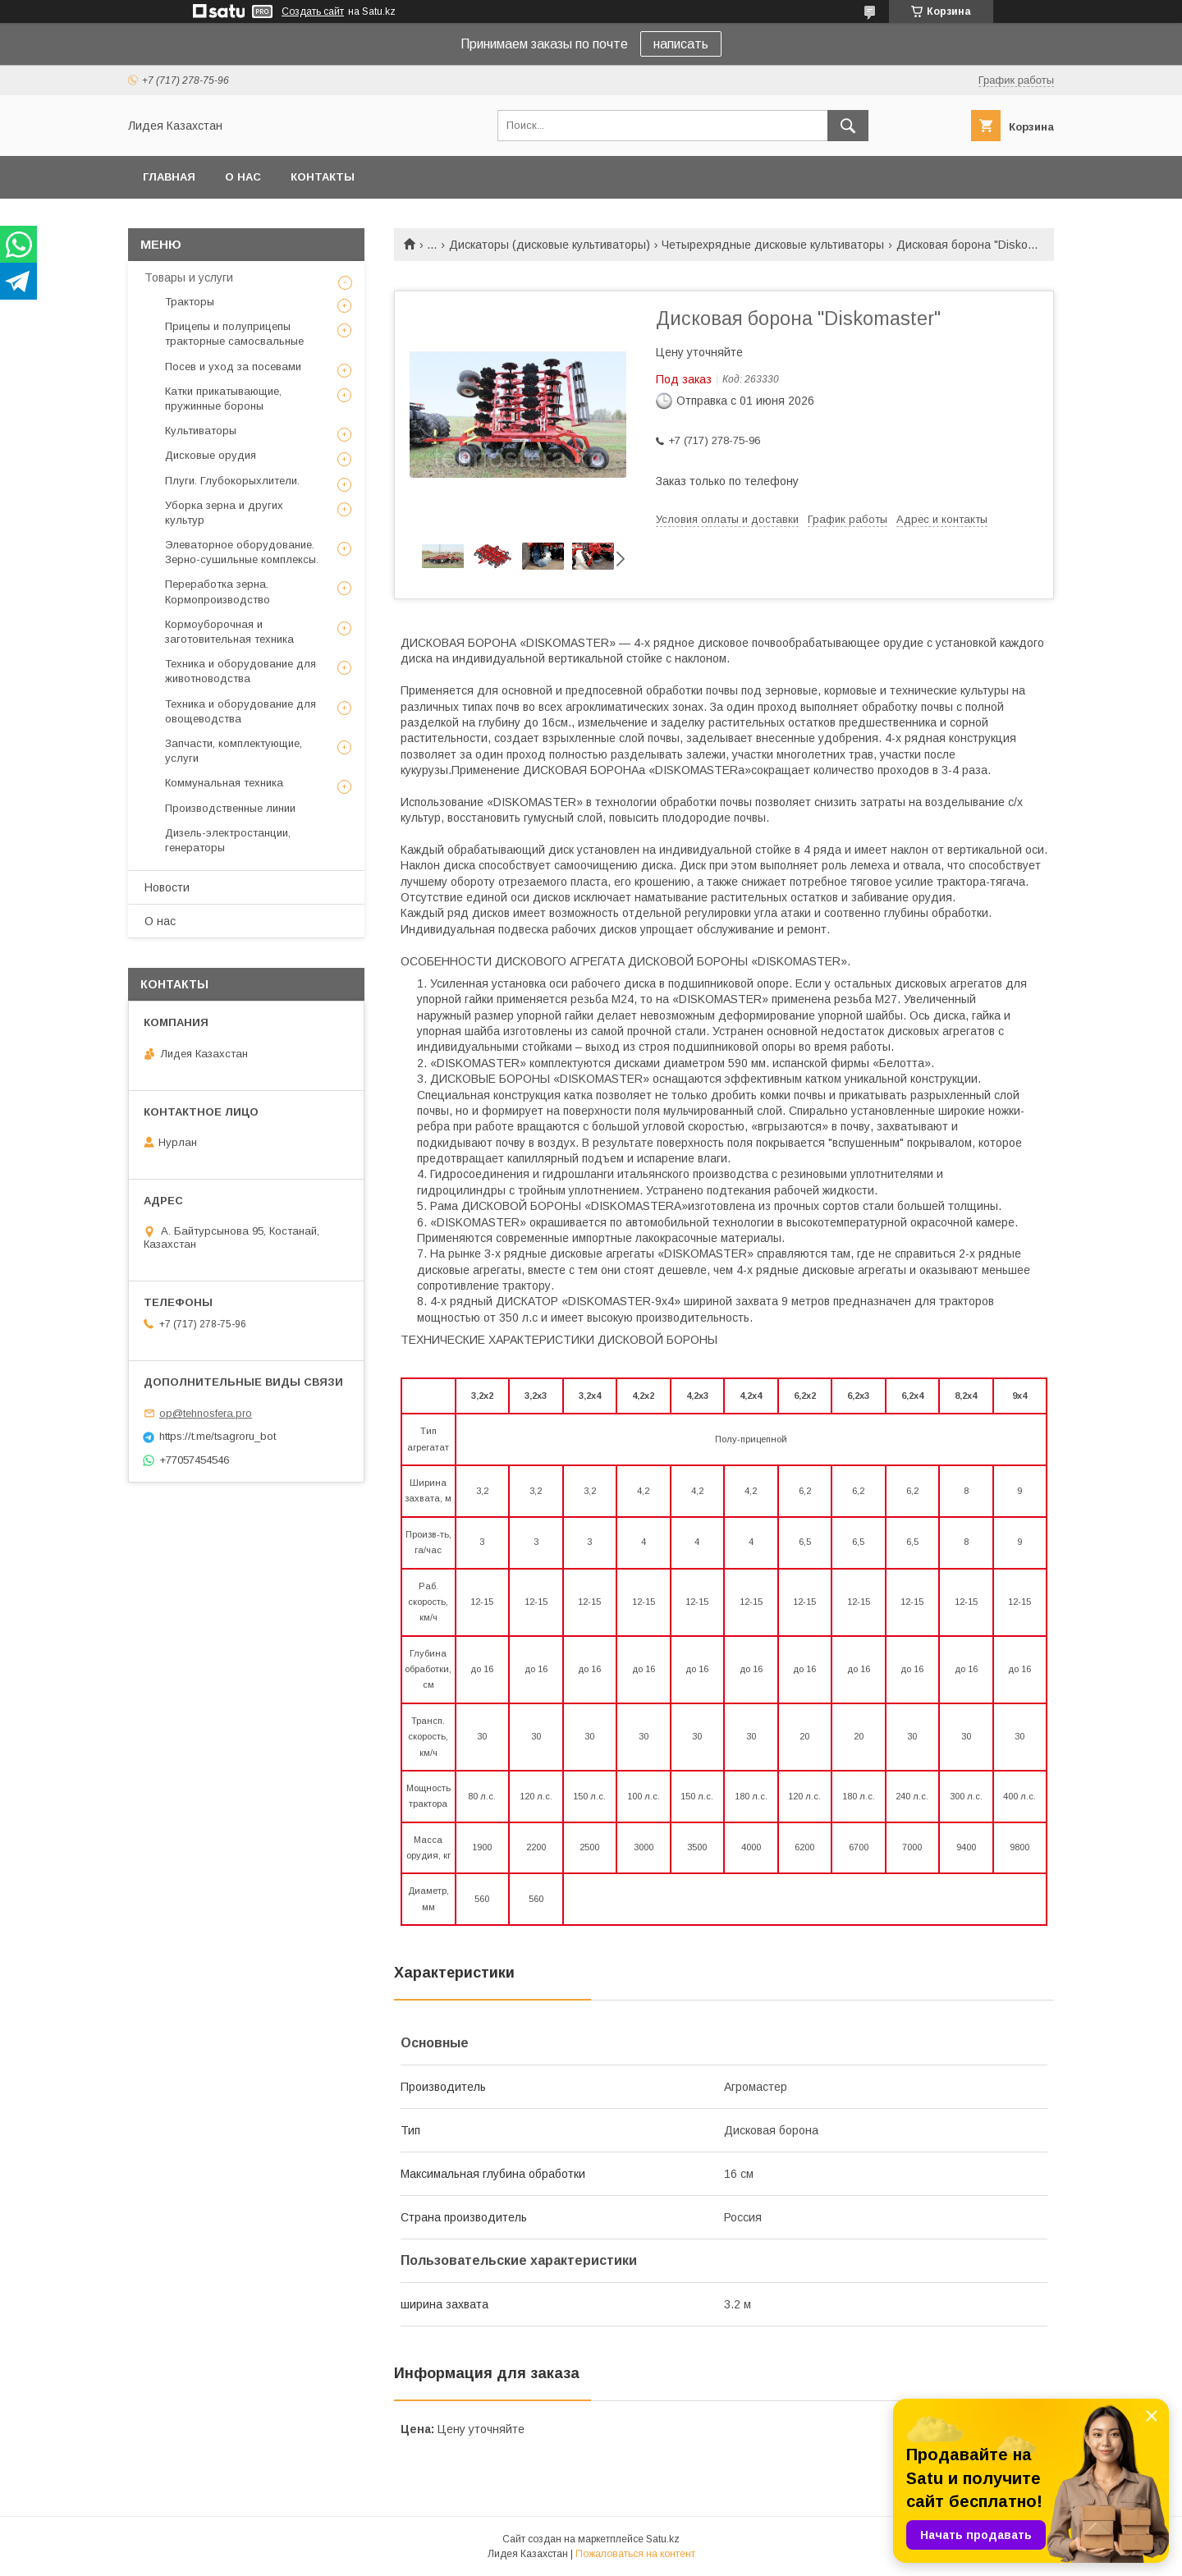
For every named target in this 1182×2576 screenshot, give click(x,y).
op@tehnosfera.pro (205, 1413)
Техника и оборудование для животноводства (240, 671)
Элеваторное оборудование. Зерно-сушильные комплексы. (241, 552)
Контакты (323, 177)
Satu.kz (663, 2539)
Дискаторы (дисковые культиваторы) (549, 244)
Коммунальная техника (224, 783)
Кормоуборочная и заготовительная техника (229, 631)
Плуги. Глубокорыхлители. (232, 480)
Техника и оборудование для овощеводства (240, 711)
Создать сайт (313, 11)
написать (680, 44)
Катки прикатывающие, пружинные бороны (223, 398)
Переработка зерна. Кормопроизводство (217, 591)
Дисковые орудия (210, 455)
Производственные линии (230, 808)
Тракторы (189, 302)
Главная (169, 177)
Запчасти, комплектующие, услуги (233, 750)
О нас (243, 177)
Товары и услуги (188, 277)
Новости (167, 887)
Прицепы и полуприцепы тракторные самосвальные (234, 333)
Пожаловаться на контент (635, 2554)
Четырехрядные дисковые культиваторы (773, 244)
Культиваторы (200, 430)
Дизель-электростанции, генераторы (228, 840)
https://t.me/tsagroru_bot (217, 1436)
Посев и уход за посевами (233, 366)
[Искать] (847, 125)
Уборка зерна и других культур (224, 512)
